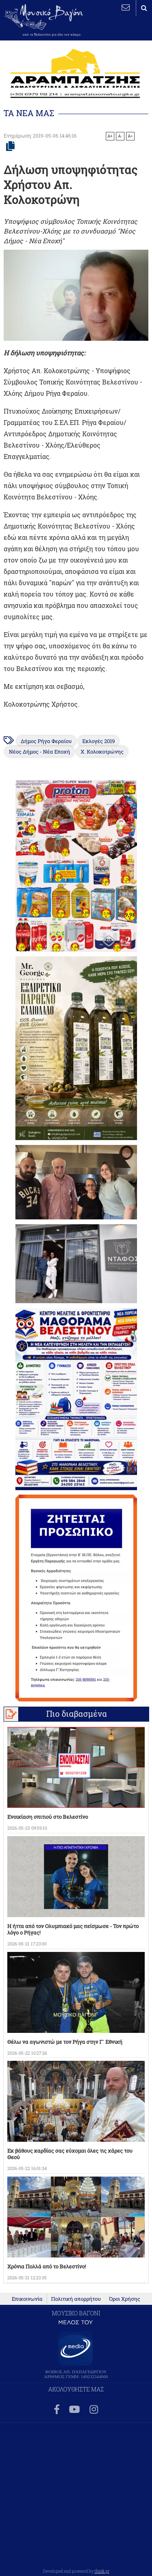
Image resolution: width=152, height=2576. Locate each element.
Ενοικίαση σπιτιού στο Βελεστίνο (47, 1817)
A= (130, 136)
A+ (110, 136)
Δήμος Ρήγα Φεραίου (46, 741)
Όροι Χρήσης (124, 2299)
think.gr (101, 2571)
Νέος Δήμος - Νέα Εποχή (39, 751)
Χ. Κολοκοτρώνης (102, 751)
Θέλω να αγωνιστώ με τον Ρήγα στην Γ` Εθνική (64, 2042)
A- (120, 136)
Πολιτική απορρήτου (76, 2299)
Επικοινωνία (27, 2299)
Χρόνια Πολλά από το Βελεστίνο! (46, 2266)
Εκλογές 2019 (98, 741)
